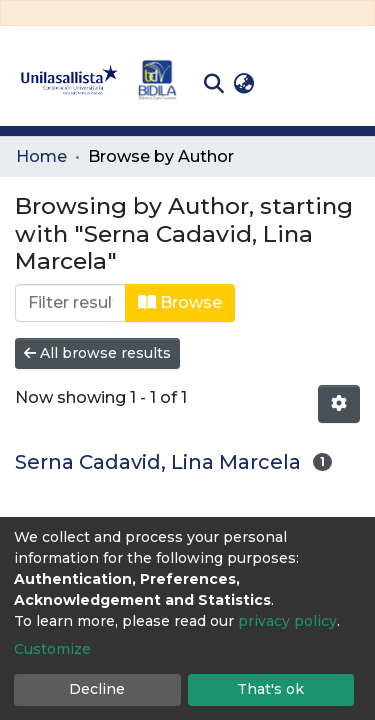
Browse (180, 302)
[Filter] (70, 303)
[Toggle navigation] (345, 84)
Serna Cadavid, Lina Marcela (158, 462)
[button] (243, 84)
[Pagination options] (339, 404)
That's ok (270, 689)
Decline (97, 689)
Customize (52, 649)
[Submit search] (213, 84)
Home (41, 156)
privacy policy (287, 621)
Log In (290, 83)
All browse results (97, 353)
